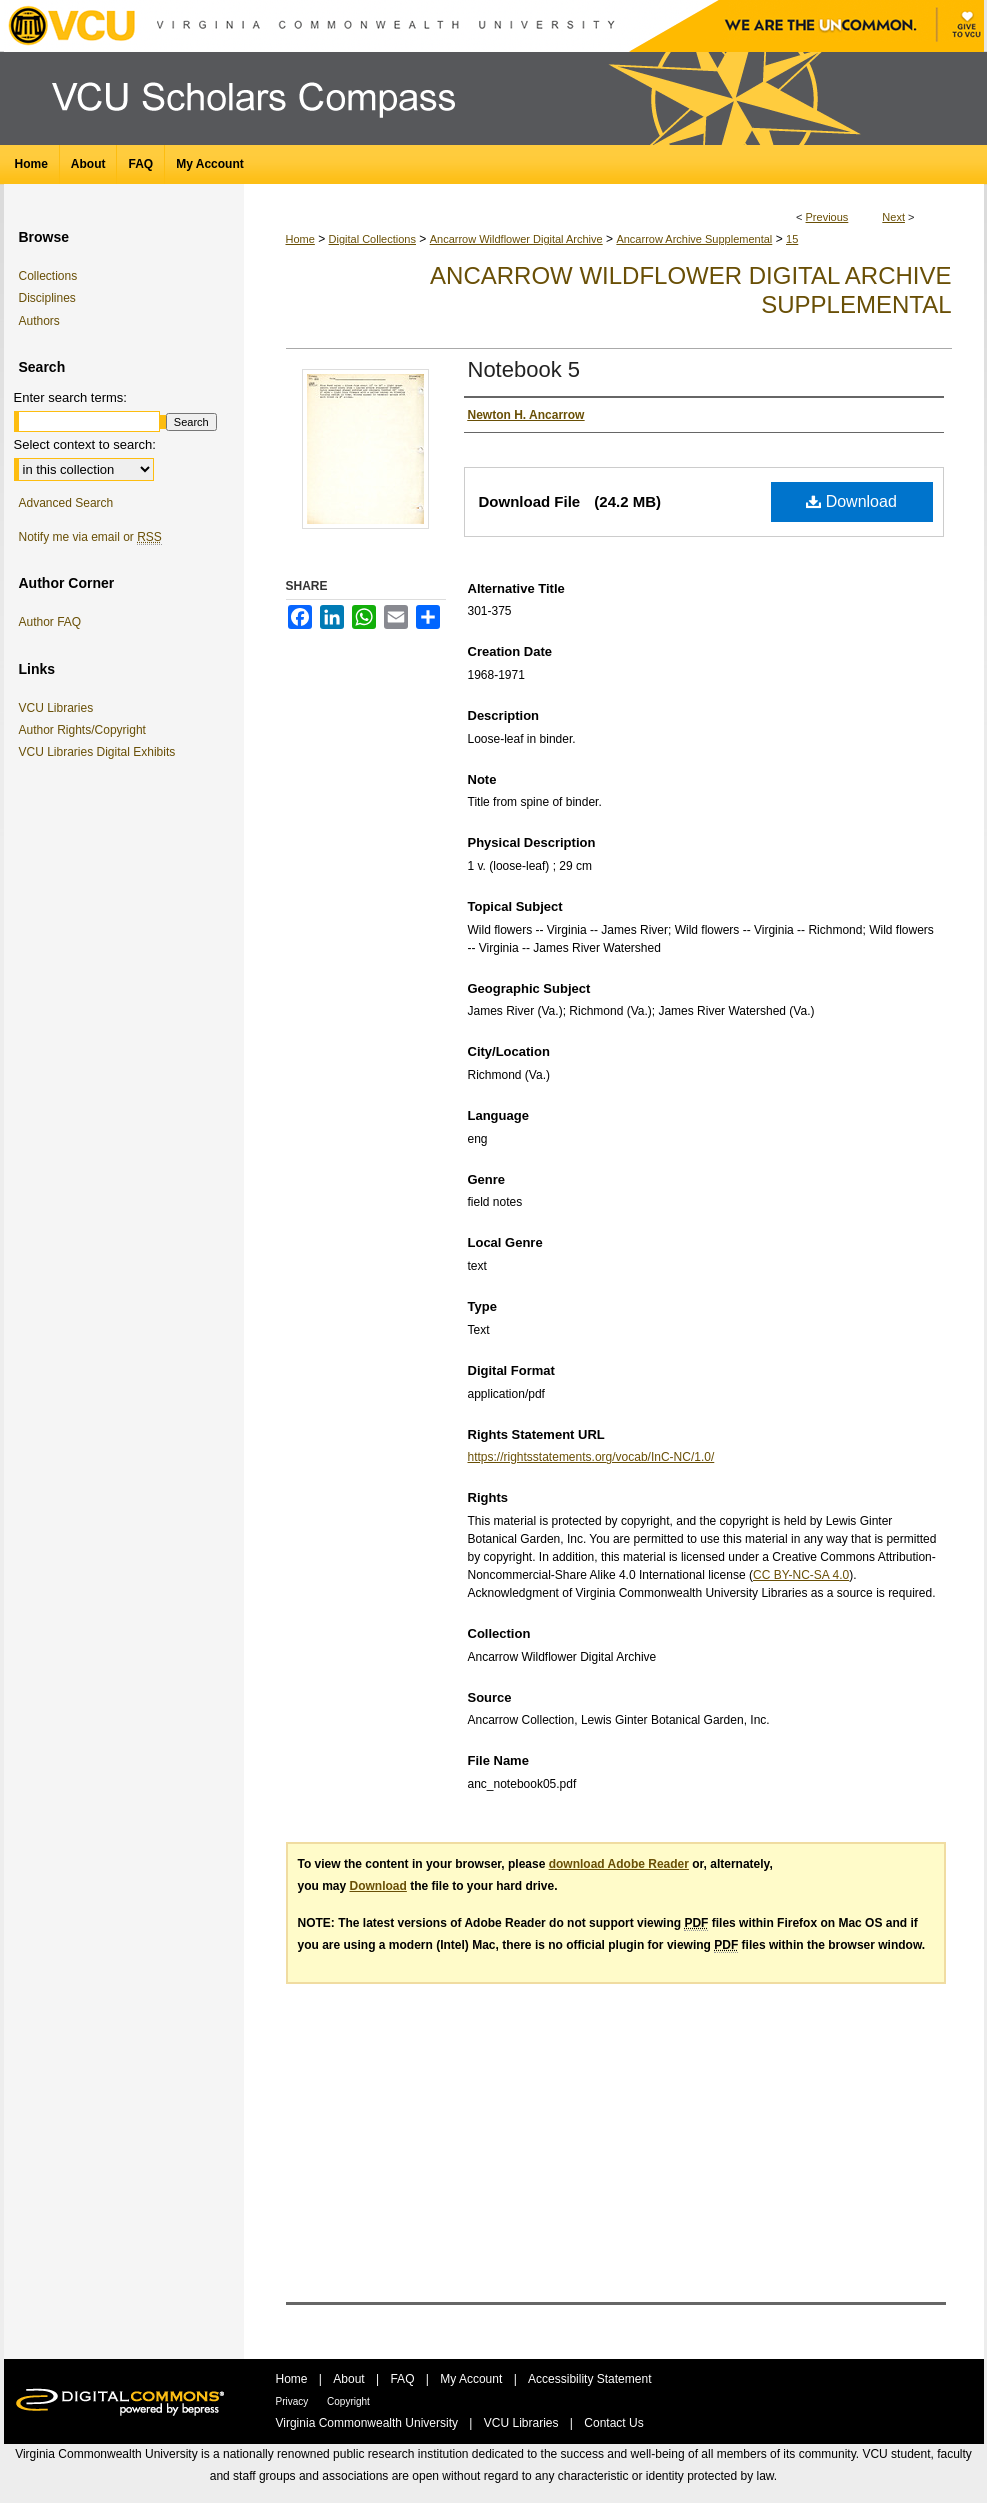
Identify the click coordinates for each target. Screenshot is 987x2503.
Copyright (348, 2401)
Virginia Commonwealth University (369, 2423)
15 (792, 239)
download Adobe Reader (619, 1864)
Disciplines (47, 298)
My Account (472, 2379)
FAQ (403, 2379)
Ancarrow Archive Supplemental (694, 239)
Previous (827, 217)
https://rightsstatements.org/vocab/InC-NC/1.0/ (591, 1457)
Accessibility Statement (589, 2379)
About (350, 2379)
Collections (48, 276)
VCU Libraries (60, 708)
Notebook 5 (524, 369)
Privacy (294, 2401)
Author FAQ (50, 622)
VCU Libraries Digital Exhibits (101, 752)
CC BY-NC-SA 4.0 (801, 1575)
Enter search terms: (70, 397)
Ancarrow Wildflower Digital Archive (516, 239)
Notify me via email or (90, 537)
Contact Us (613, 2423)
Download (851, 501)
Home (300, 239)
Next (893, 217)
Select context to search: (85, 444)
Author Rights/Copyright (86, 730)
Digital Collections (372, 239)
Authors (39, 321)
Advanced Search (66, 503)
